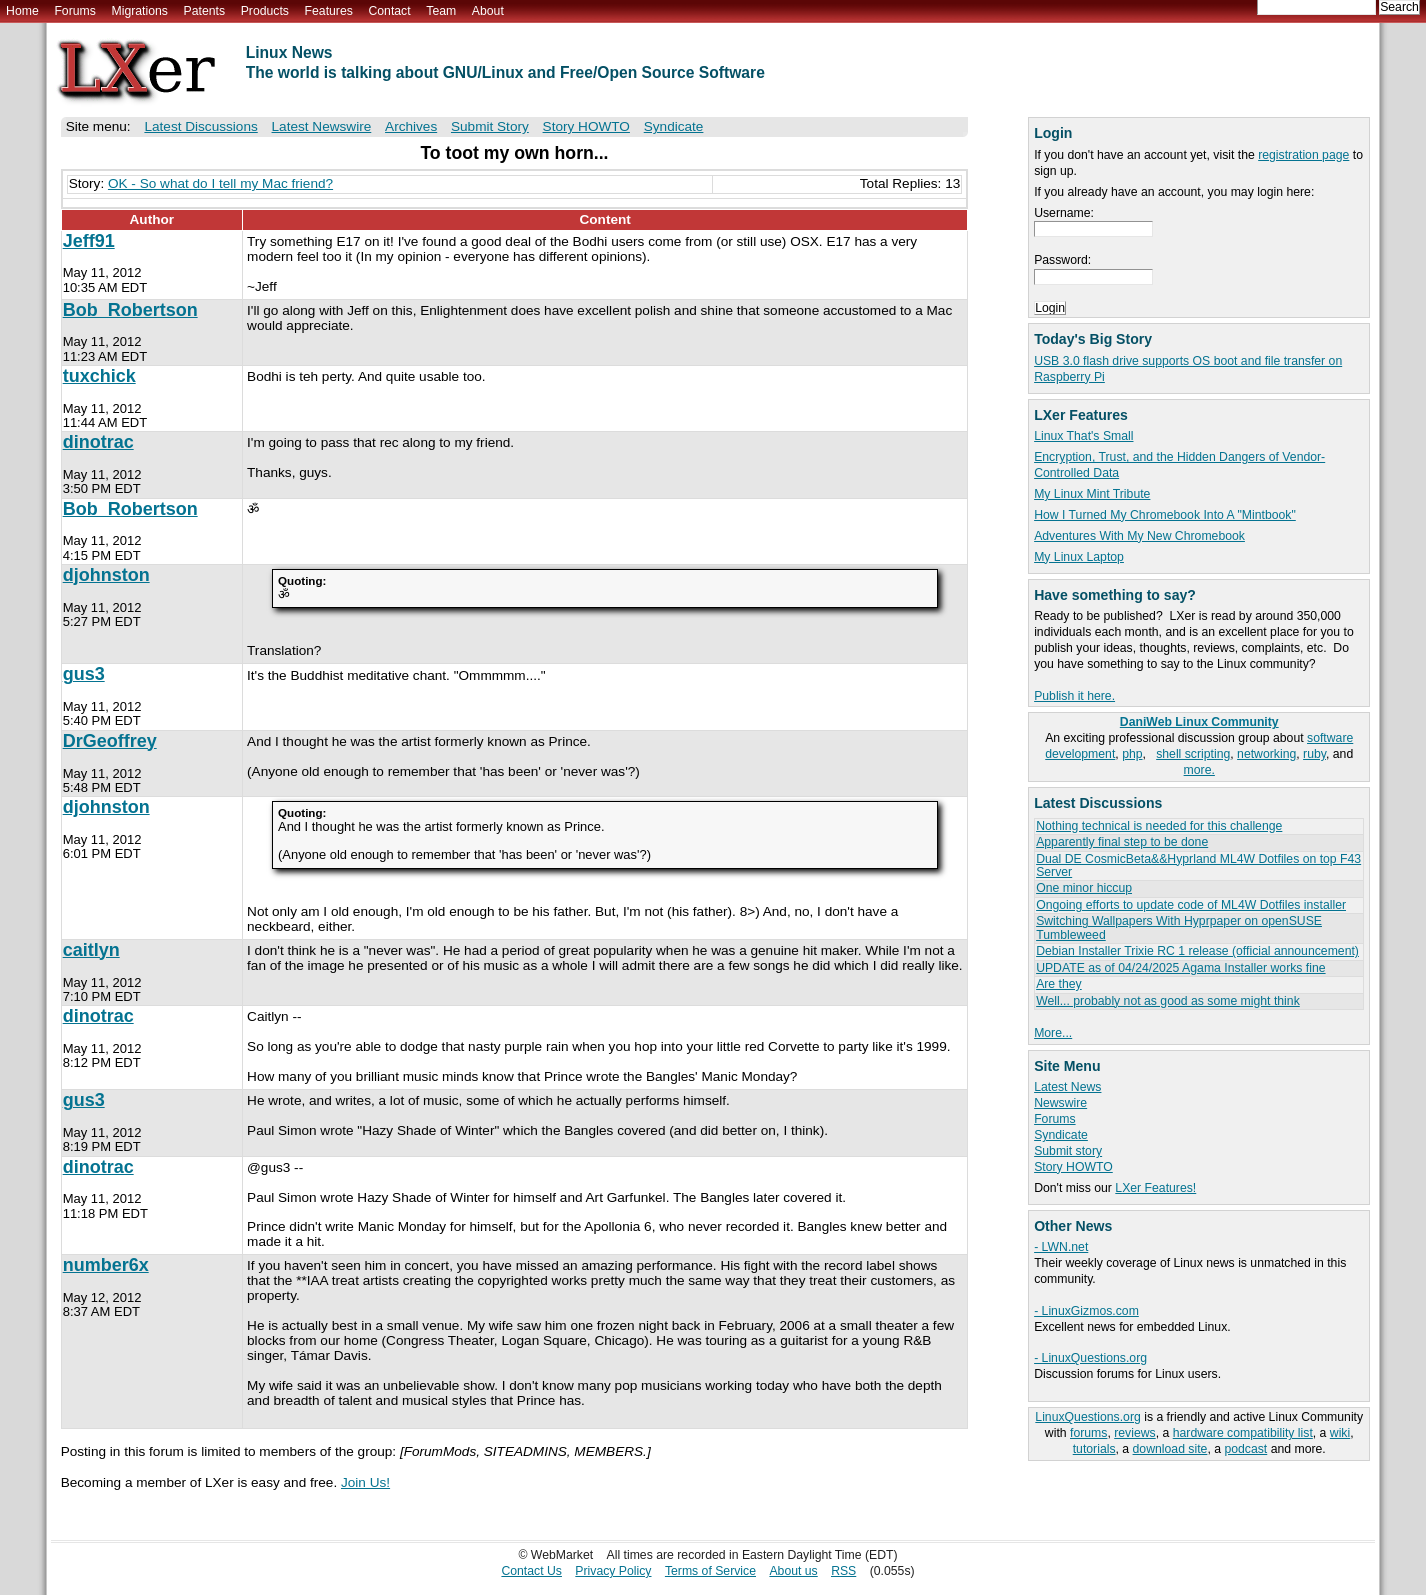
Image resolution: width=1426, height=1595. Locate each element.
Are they (1059, 984)
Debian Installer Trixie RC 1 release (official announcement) (1197, 951)
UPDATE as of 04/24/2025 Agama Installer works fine (1180, 968)
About (488, 11)
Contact (389, 11)
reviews (1134, 1433)
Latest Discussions (200, 126)
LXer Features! (1155, 1188)
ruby (1314, 754)
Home (22, 11)
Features (329, 11)
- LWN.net (1061, 1247)
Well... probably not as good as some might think (1168, 1001)
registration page (1303, 155)
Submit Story (490, 126)
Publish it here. (1074, 696)
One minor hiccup (1084, 888)
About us (793, 1571)
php (1132, 754)
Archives (411, 126)
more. (1199, 770)
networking (1266, 754)
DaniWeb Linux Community (1199, 722)
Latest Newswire (322, 126)
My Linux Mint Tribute (1092, 494)
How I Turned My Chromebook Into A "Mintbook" (1165, 515)
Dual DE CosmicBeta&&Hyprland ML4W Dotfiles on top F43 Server (1198, 865)
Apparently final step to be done (1122, 842)
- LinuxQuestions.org (1090, 1358)
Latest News (1067, 1087)
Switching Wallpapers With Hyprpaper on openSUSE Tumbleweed (1179, 927)
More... (1053, 1033)
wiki (1340, 1433)
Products (265, 11)
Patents (205, 11)
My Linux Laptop (1079, 557)
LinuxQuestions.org (1087, 1417)
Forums (74, 11)
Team (441, 11)
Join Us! (365, 1482)
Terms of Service (710, 1571)
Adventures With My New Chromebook (1139, 536)
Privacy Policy (613, 1571)
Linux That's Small (1083, 436)
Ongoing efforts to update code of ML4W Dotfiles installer (1191, 905)
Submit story (1068, 1151)
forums (1088, 1433)
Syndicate (1061, 1135)
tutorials (1094, 1449)
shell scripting (1193, 754)
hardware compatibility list (1243, 1433)
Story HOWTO (1073, 1167)
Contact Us (531, 1571)
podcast (1245, 1449)
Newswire (1060, 1103)
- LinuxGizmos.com (1086, 1311)
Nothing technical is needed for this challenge (1159, 826)
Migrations (139, 11)
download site (1170, 1449)
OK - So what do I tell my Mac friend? (220, 183)
